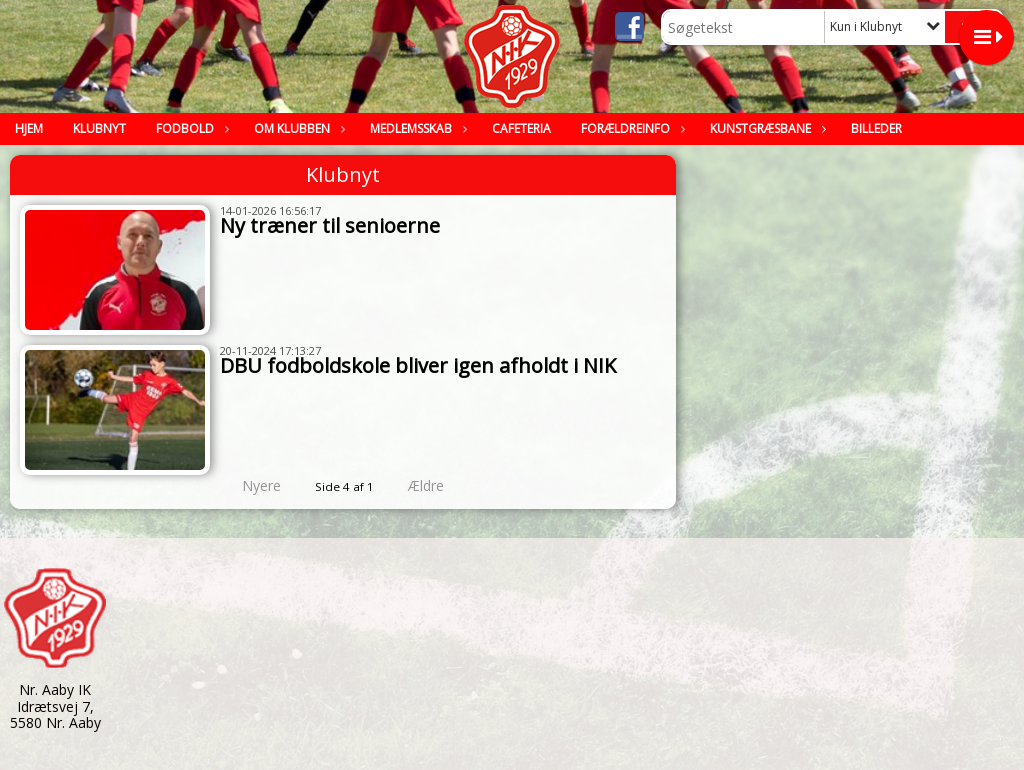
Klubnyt (99, 128)
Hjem (29, 128)
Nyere (249, 485)
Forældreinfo (630, 128)
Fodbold (190, 128)
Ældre (440, 485)
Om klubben (297, 128)
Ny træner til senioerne (330, 225)
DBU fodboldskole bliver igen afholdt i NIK (418, 365)
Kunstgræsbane (765, 128)
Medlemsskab (416, 128)
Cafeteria (521, 128)
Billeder (876, 128)
